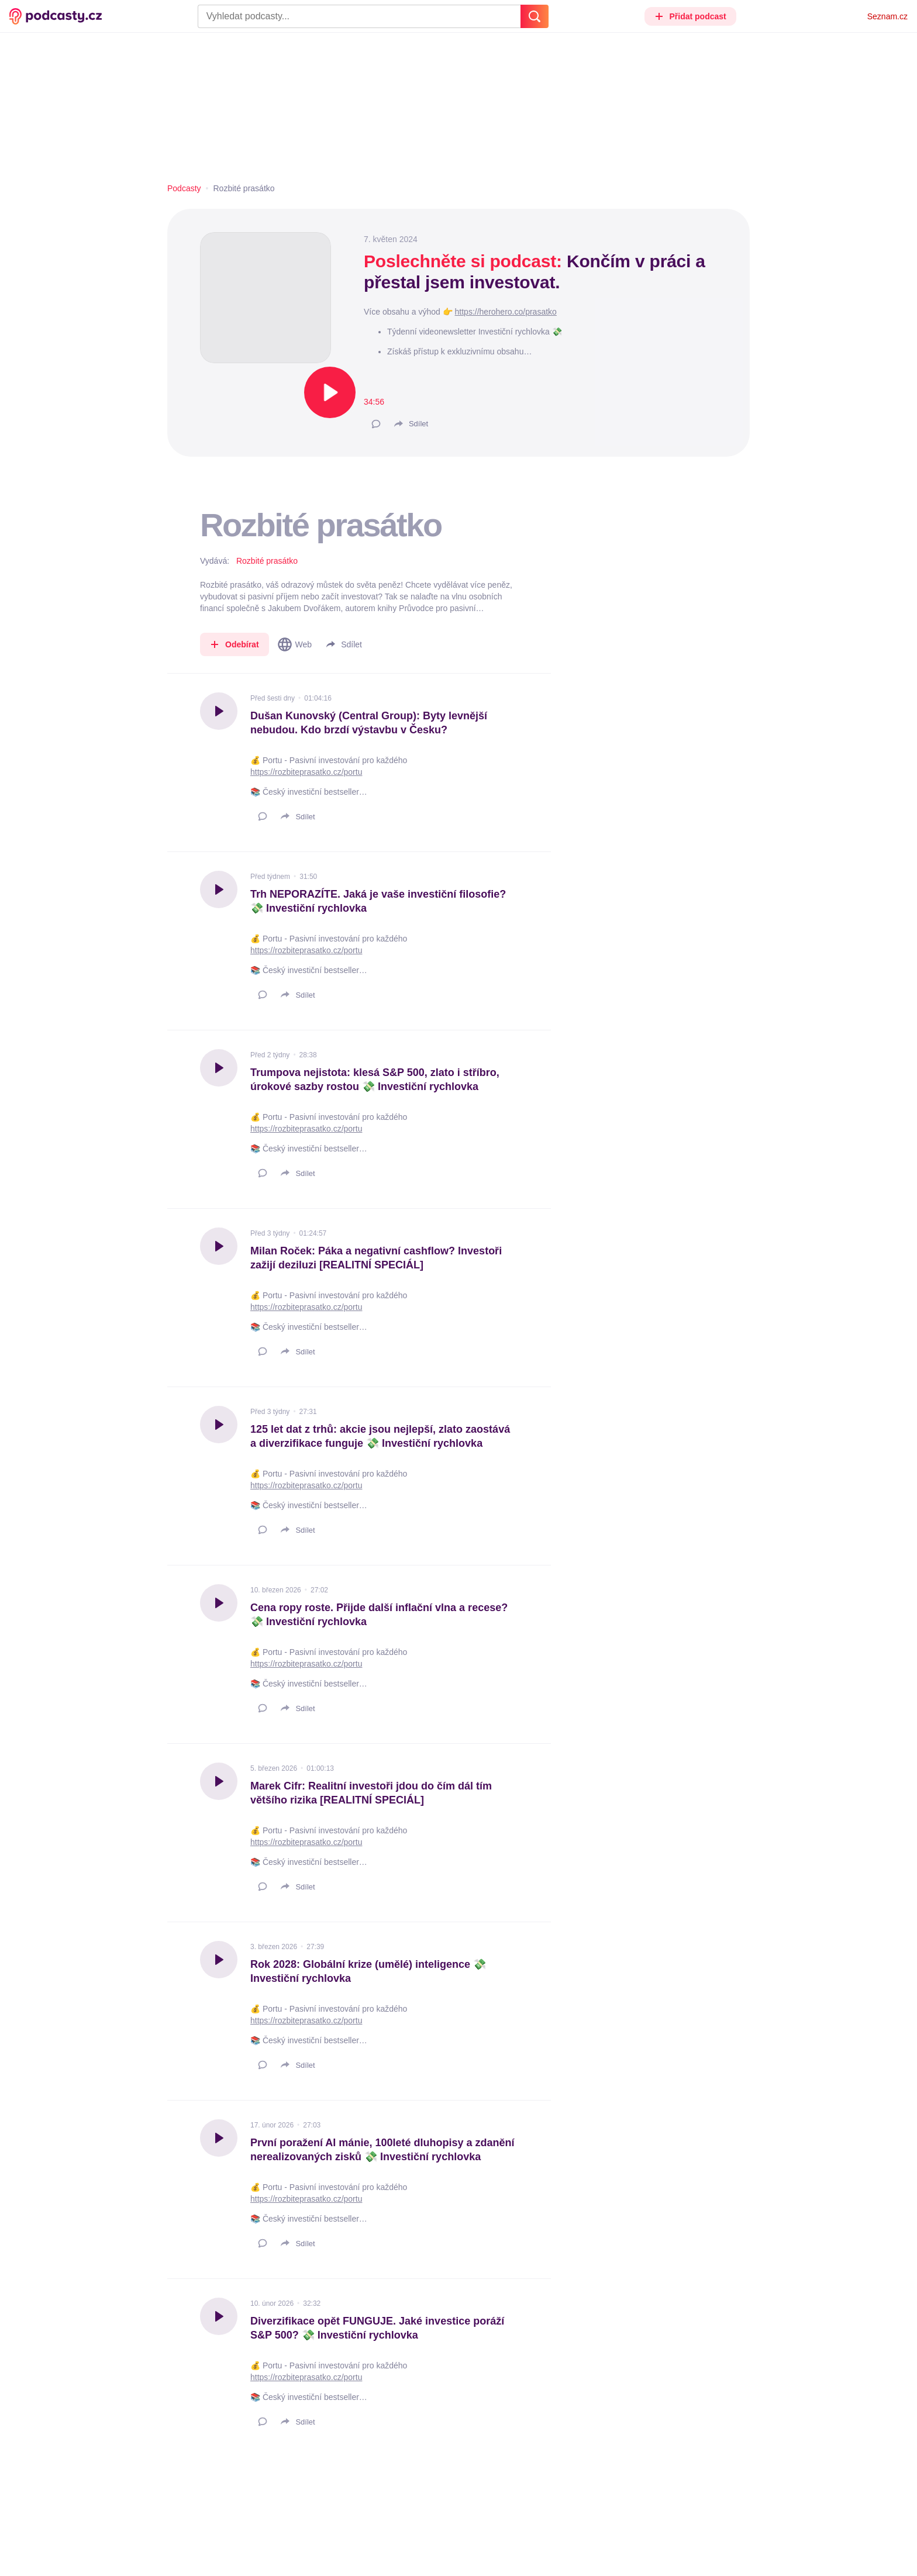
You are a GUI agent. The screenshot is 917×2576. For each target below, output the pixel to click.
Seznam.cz (887, 16)
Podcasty (184, 188)
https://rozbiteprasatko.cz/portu (306, 772)
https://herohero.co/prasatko (506, 311)
